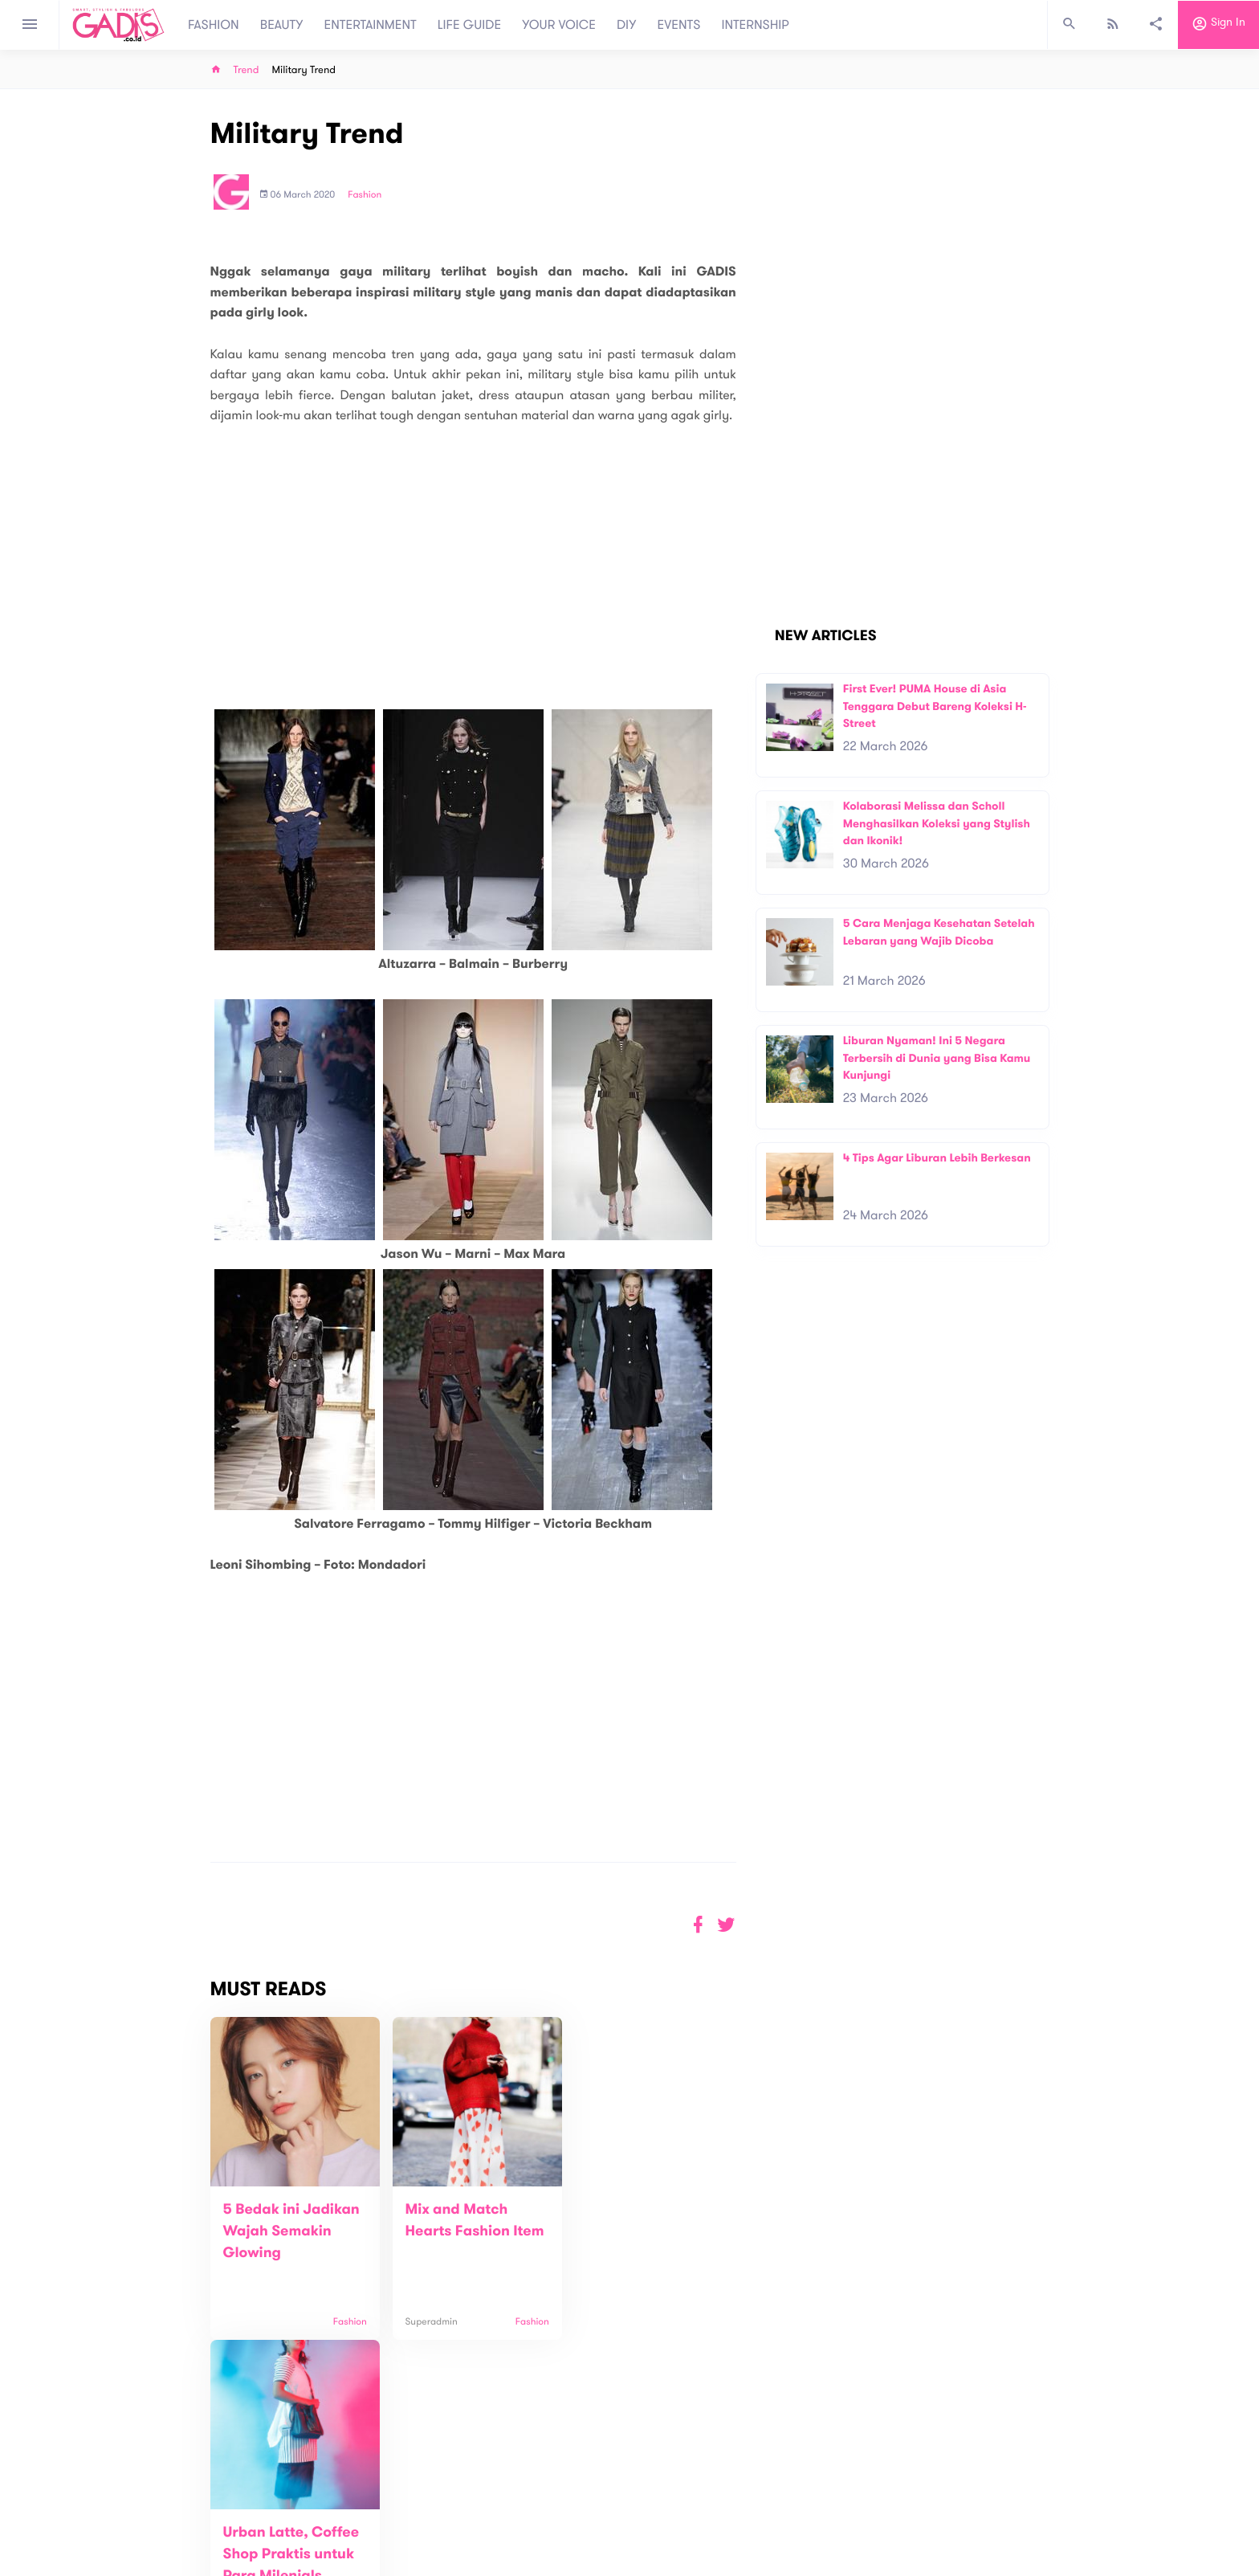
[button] (726, 1925)
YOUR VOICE (559, 25)
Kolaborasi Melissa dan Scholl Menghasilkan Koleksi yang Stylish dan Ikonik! (936, 823)
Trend (246, 70)
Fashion (364, 195)
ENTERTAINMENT (370, 25)
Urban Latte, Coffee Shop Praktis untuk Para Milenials (641, 2231)
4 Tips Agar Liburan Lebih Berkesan (937, 1158)
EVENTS (679, 25)
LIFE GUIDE (469, 25)
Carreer (417, 2528)
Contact (418, 2511)
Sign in (1218, 25)
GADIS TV (730, 2503)
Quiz (663, 2503)
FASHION (213, 25)
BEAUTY (282, 25)
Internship (422, 2545)
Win (691, 2503)
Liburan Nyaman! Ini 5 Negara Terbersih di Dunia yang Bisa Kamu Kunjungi (937, 1058)
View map (190, 2562)
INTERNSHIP (755, 25)
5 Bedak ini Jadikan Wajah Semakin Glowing (291, 2231)
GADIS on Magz (798, 2503)
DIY (627, 25)
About (412, 2494)
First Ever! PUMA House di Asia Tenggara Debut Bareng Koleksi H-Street (935, 706)
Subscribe (1023, 2444)
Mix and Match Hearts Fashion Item (450, 2231)
